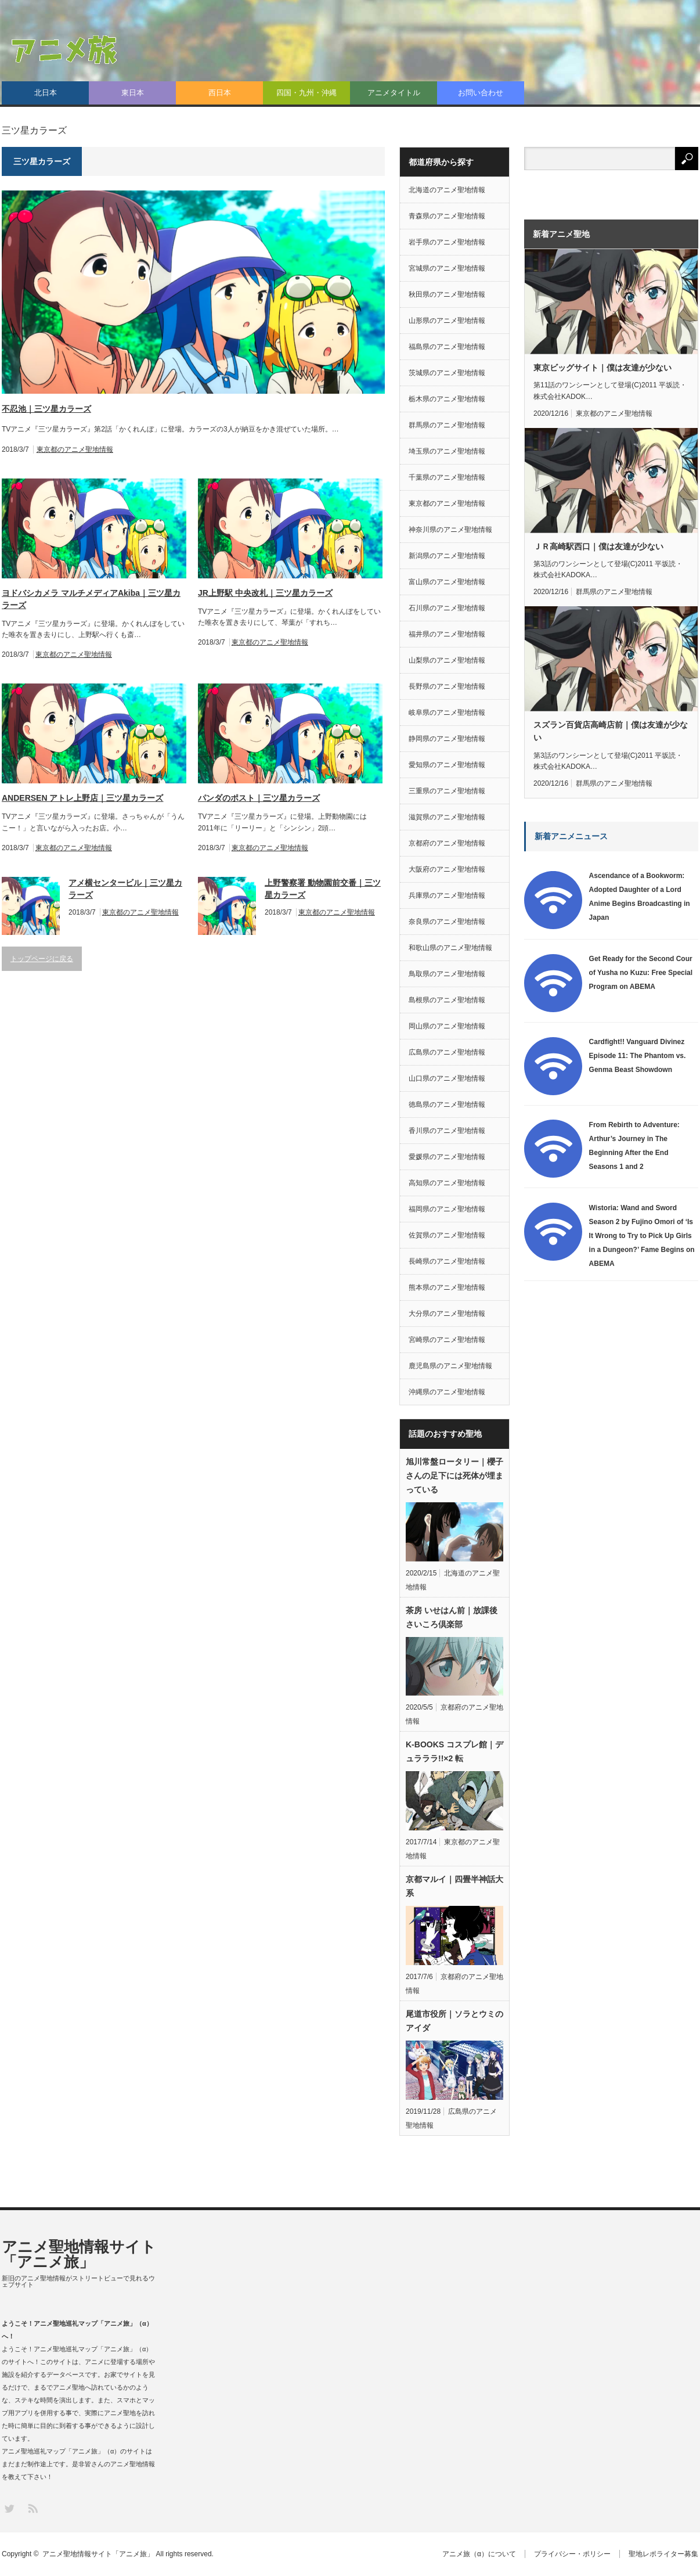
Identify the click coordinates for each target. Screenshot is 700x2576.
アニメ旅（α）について (479, 2554)
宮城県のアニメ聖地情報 (447, 268)
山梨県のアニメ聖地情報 (447, 660)
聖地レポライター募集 (663, 2554)
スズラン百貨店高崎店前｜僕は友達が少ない (610, 731)
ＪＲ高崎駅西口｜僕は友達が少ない (598, 546)
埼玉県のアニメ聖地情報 (447, 451)
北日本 (45, 92)
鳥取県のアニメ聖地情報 (447, 974)
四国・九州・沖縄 (306, 92)
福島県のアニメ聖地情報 (447, 347)
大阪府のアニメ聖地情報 (447, 869)
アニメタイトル (393, 92)
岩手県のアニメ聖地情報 (447, 242)
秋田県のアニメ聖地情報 (447, 294)
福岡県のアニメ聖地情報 (447, 1209)
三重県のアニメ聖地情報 (447, 791)
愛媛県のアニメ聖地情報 (447, 1157)
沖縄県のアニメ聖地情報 (447, 1392)
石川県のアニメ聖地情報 (447, 608)
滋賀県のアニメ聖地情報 (447, 817)
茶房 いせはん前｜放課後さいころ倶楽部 (451, 1617)
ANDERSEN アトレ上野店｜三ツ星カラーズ (82, 798)
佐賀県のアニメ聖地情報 (447, 1235)
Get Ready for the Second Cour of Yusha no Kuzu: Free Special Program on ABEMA (640, 973)
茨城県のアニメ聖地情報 (447, 373)
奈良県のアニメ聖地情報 (447, 922)
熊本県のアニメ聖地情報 (447, 1287)
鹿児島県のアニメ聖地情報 (450, 1366)
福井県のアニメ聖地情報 (447, 634)
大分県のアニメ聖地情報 (447, 1313)
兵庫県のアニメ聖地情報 (447, 895)
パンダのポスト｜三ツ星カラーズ (259, 798)
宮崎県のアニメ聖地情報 (447, 1340)
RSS (32, 2508)
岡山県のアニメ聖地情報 (447, 1026)
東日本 (132, 92)
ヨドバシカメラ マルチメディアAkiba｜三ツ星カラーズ (91, 599)
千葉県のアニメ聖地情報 (447, 477)
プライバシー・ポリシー (572, 2554)
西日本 (219, 92)
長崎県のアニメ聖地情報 (447, 1261)
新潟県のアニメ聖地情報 (447, 556)
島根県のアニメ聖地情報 (447, 1000)
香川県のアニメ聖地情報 (447, 1131)
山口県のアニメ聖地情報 (447, 1078)
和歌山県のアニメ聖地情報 (450, 948)
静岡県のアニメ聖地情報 (447, 739)
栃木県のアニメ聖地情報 (447, 399)
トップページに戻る (41, 959)
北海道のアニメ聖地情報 (447, 190)
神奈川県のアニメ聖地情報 (450, 530)
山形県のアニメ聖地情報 (447, 320)
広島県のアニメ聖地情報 (447, 1052)
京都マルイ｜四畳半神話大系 (454, 1886)
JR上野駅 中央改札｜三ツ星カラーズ (265, 593)
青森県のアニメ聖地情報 (447, 216)
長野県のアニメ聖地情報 (447, 686)
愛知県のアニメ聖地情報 (447, 765)
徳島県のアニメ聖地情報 (447, 1104)
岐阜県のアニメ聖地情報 (447, 712)
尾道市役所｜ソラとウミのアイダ (454, 2020)
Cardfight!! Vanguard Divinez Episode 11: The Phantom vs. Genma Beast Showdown (637, 1056)
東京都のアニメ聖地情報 (75, 449)
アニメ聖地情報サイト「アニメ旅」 (79, 2254)
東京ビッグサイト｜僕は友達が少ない (602, 367)
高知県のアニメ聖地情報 (447, 1183)
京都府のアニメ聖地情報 (447, 843)
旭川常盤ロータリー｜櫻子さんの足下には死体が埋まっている (454, 1475)
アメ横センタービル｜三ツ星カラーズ (125, 889)
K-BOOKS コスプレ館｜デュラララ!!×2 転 (454, 1751)
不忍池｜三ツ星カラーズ (46, 408)
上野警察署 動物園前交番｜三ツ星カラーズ (323, 889)
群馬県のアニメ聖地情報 (447, 425)
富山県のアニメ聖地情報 (447, 582)
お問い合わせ (480, 92)
